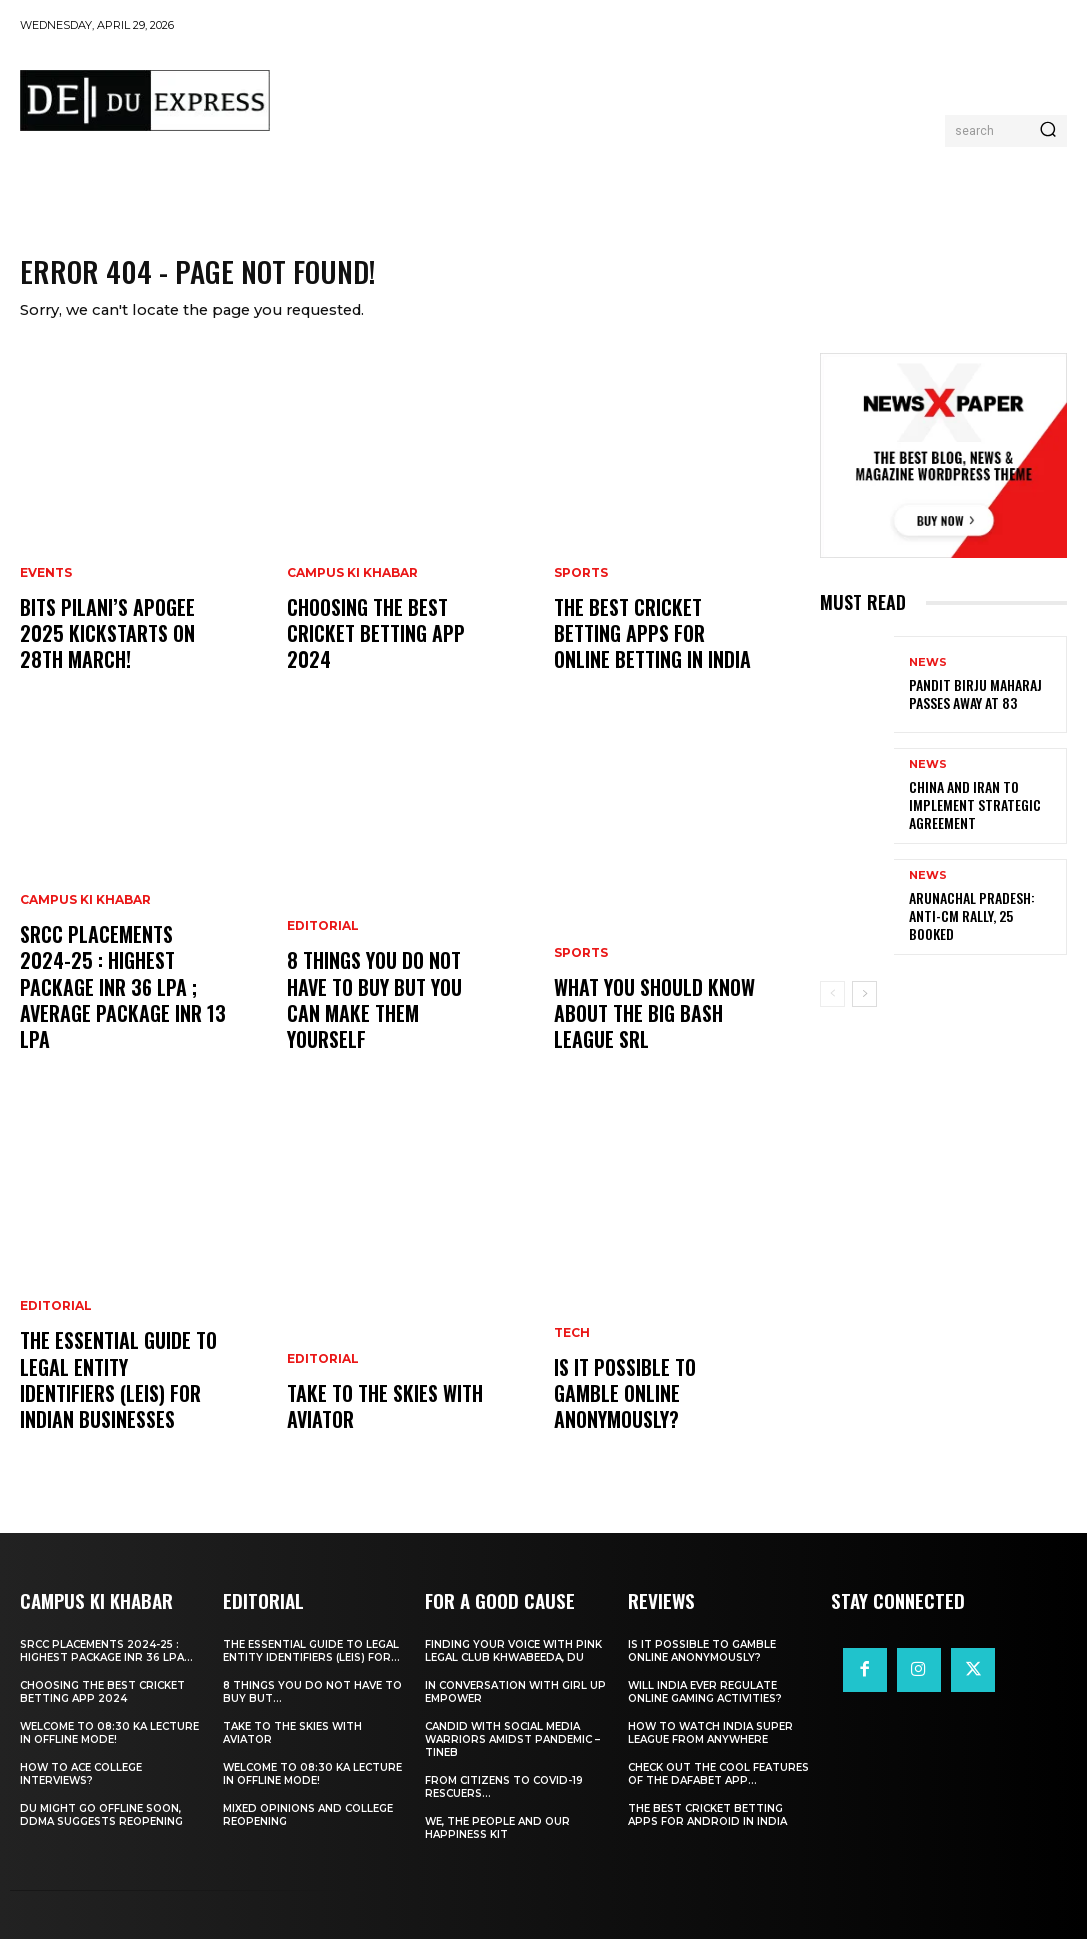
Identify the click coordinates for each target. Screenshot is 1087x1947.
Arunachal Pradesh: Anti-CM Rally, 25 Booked (979, 925)
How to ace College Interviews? (81, 1782)
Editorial (56, 1328)
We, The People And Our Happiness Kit (497, 1836)
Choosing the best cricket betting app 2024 (369, 646)
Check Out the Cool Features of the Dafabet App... (718, 1782)
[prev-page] (832, 1004)
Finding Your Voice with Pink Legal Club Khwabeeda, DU (513, 1659)
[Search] (1048, 131)
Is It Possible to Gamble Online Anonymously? (653, 1418)
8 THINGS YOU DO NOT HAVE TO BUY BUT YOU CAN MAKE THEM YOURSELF (388, 1026)
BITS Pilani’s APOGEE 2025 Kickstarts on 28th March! (122, 646)
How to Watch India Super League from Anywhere (710, 1741)
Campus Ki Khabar (85, 948)
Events (46, 591)
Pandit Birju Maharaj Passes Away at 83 (966, 703)
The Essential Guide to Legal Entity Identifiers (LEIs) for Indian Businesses (116, 1395)
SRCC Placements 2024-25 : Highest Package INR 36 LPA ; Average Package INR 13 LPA (122, 1015)
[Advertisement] (650, 96)
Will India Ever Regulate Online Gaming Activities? (705, 1700)
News (928, 674)
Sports (581, 591)
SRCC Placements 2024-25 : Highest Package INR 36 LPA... (106, 1659)
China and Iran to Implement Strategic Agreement (965, 814)
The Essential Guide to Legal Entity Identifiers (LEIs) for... (311, 1659)
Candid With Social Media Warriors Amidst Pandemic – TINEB (512, 1747)
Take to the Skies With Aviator (378, 1418)
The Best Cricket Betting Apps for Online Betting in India (656, 646)
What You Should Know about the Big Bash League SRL (650, 1026)
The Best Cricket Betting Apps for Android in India (707, 1823)
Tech (572, 1375)
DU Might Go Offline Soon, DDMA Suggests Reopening (101, 1823)
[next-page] (864, 1004)
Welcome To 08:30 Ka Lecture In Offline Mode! (109, 1741)
